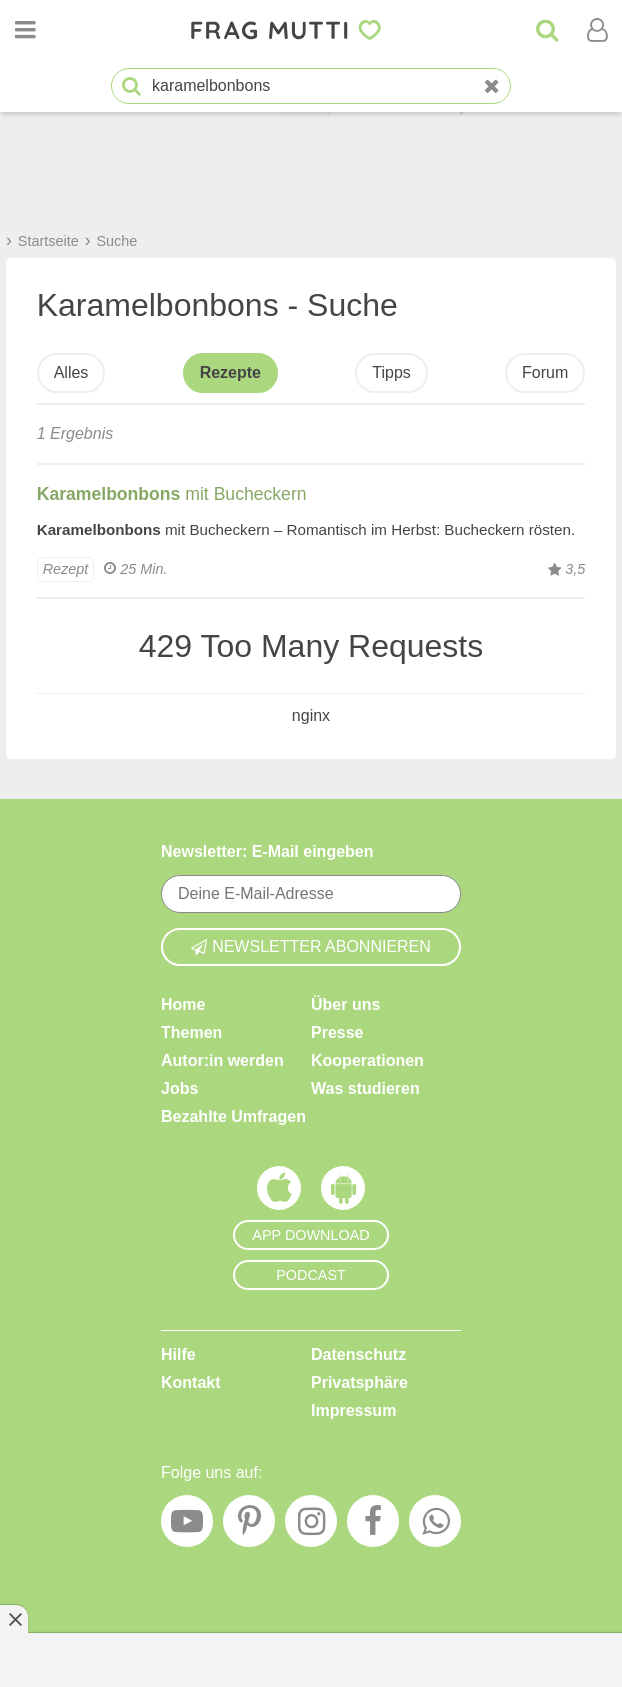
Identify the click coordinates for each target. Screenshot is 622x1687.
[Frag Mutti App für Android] (343, 1192)
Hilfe (178, 1353)
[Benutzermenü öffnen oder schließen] (597, 30)
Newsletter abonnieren (311, 945)
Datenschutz (358, 1353)
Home (183, 1003)
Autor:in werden (222, 1059)
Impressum (353, 1409)
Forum (545, 372)
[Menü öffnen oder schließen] (25, 30)
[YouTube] (187, 1526)
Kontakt (191, 1381)
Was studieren (365, 1087)
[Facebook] (373, 1526)
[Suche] (547, 30)
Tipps (391, 372)
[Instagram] (311, 1526)
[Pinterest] (249, 1526)
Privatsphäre (359, 1381)
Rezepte (230, 372)
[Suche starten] (131, 86)
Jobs (179, 1087)
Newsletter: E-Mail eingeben (267, 851)
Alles (71, 372)
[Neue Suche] (492, 86)
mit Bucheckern (172, 494)
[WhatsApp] (435, 1526)
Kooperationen (367, 1059)
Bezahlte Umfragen (233, 1115)
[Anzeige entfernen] (14, 1619)
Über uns (345, 1003)
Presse (337, 1031)
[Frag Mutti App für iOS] (279, 1192)
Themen (191, 1031)
